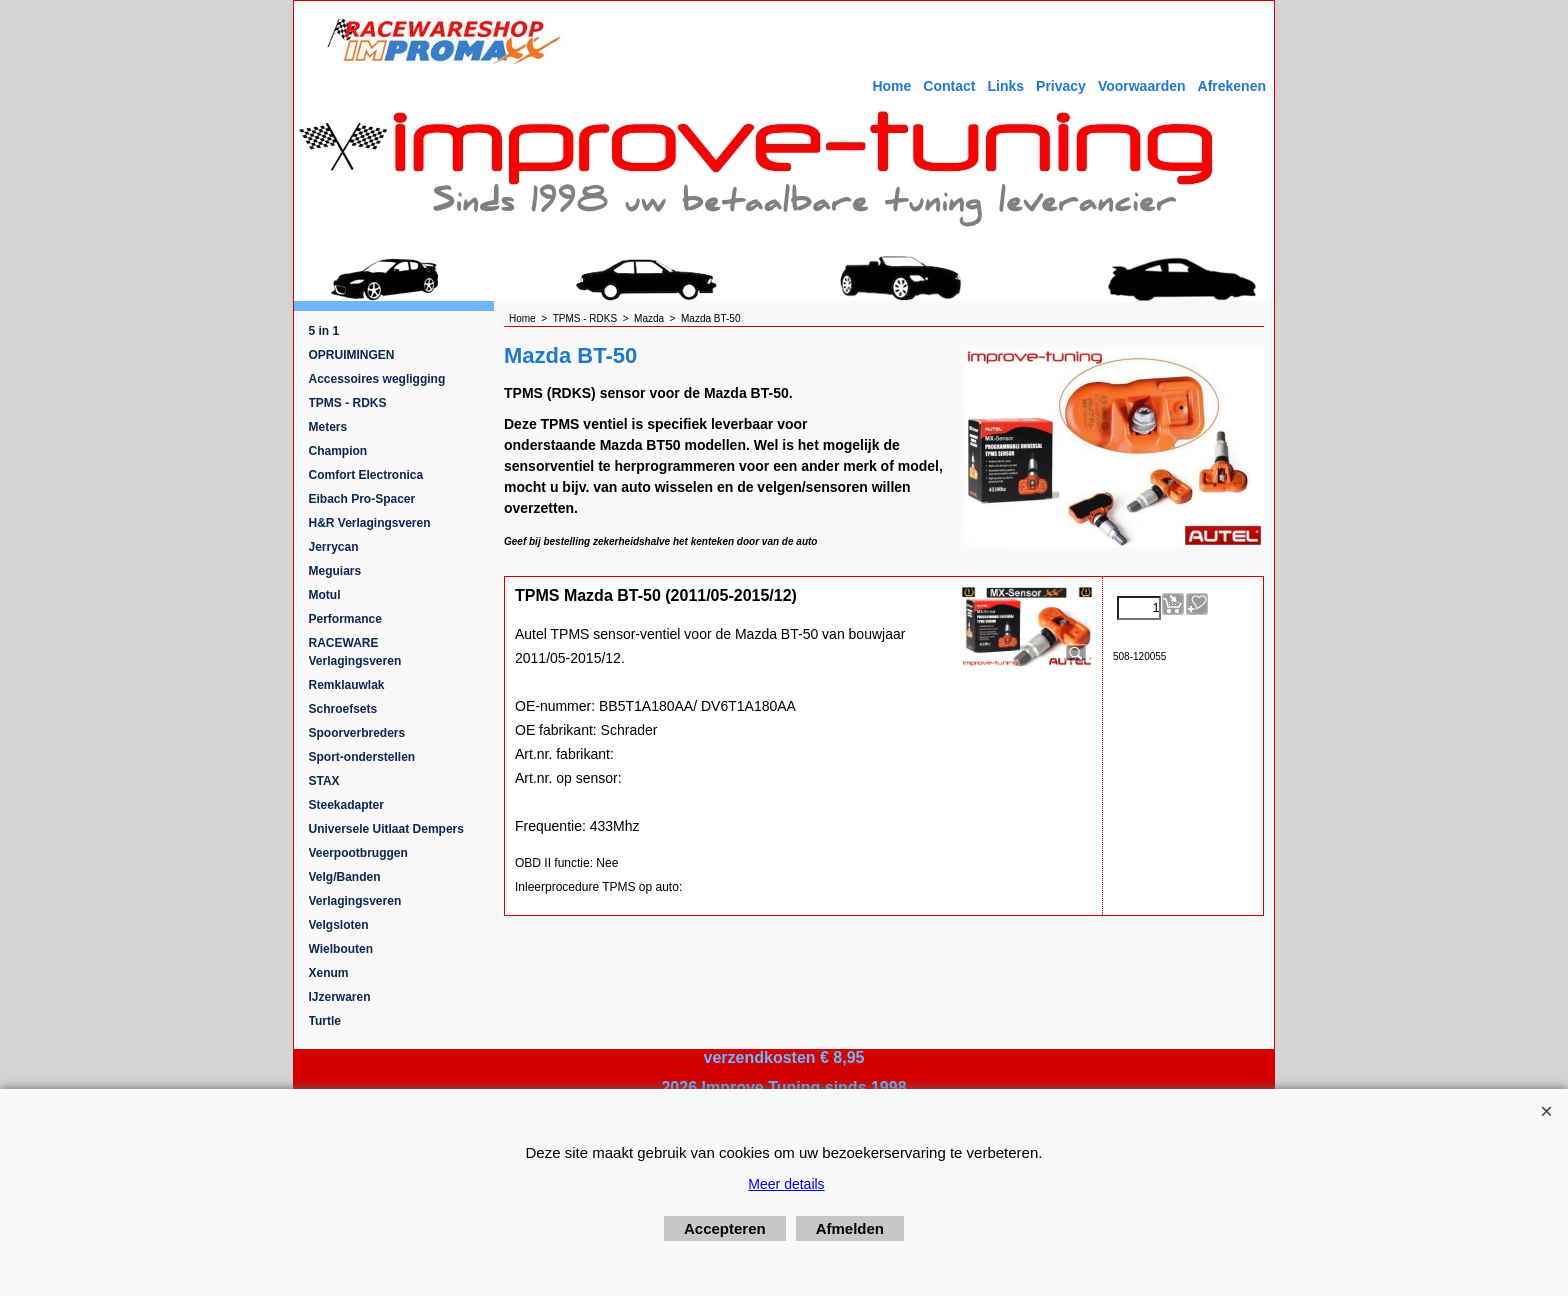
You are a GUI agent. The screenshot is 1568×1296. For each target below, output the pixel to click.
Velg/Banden (345, 877)
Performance (345, 619)
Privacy (1061, 86)
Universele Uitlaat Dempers (386, 829)
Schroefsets (343, 709)
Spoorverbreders (357, 733)
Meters (328, 427)
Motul (325, 595)
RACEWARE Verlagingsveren (355, 652)
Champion (338, 451)
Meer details (786, 1184)
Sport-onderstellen (362, 757)
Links (1005, 86)
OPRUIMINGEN (352, 355)
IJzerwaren (340, 997)
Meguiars (335, 571)
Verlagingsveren (355, 901)
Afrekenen (1232, 86)
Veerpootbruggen (358, 853)
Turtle (325, 1021)
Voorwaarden (1142, 86)
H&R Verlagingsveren (370, 523)
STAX (324, 781)
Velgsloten (339, 925)
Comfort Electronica (366, 475)
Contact (949, 86)
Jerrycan (334, 547)
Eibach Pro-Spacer (362, 499)
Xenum (329, 973)
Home (891, 86)
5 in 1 (324, 331)
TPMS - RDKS (348, 403)
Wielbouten (341, 949)
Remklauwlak (347, 685)
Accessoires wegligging (377, 379)
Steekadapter (346, 805)
